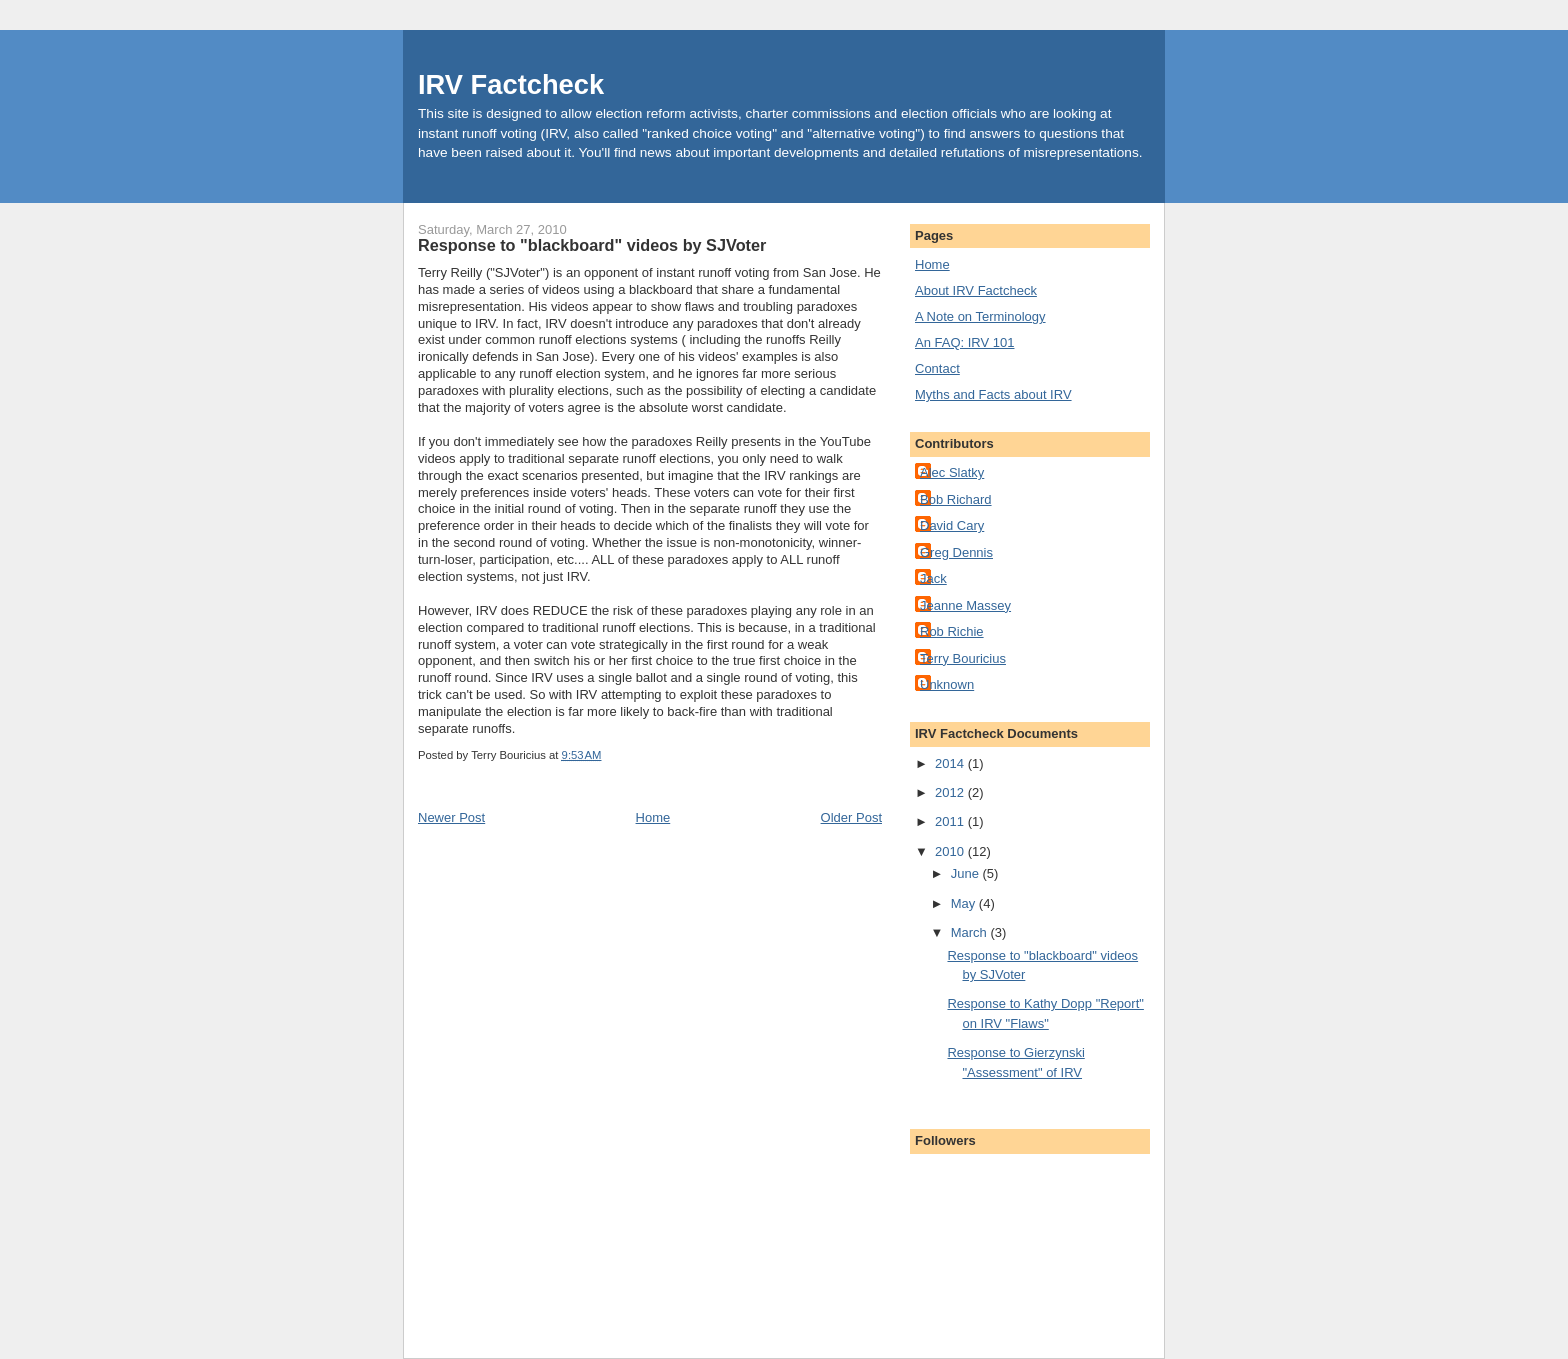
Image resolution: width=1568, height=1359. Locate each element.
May (965, 903)
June (967, 873)
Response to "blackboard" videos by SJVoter (592, 245)
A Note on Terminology (980, 316)
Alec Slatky (952, 472)
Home (653, 817)
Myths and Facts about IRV (993, 394)
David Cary (952, 525)
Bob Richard (956, 499)
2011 (951, 821)
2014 (951, 763)
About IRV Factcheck (976, 290)
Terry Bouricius (963, 658)
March (971, 932)
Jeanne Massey (965, 605)
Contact (937, 368)
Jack (933, 578)
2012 (951, 792)
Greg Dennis (956, 552)
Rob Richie (952, 631)
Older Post (851, 817)
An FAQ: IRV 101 (964, 342)
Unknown (947, 684)
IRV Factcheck (511, 84)
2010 (951, 851)
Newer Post (451, 817)
